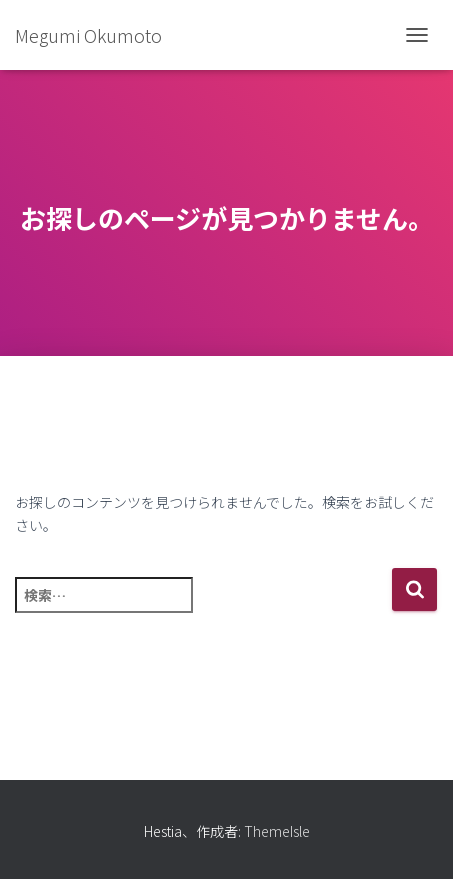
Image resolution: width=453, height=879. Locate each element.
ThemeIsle (277, 831)
